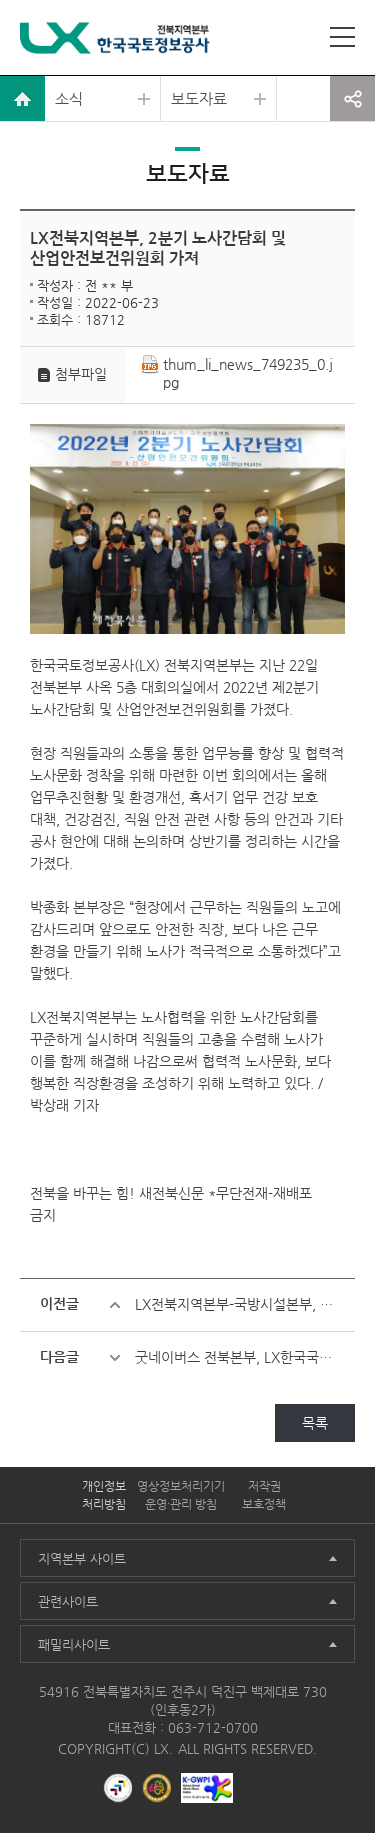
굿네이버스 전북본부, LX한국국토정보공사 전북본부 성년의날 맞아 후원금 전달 (245, 1357)
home (22, 98)
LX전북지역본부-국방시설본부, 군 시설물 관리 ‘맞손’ (245, 1304)
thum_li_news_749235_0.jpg (248, 373)
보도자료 (199, 98)
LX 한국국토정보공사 (115, 41)
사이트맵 (342, 37)
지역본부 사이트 (82, 1558)
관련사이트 (68, 1601)
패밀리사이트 (74, 1644)
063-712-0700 (213, 1727)
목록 (315, 1423)
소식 (69, 98)
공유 (352, 98)
